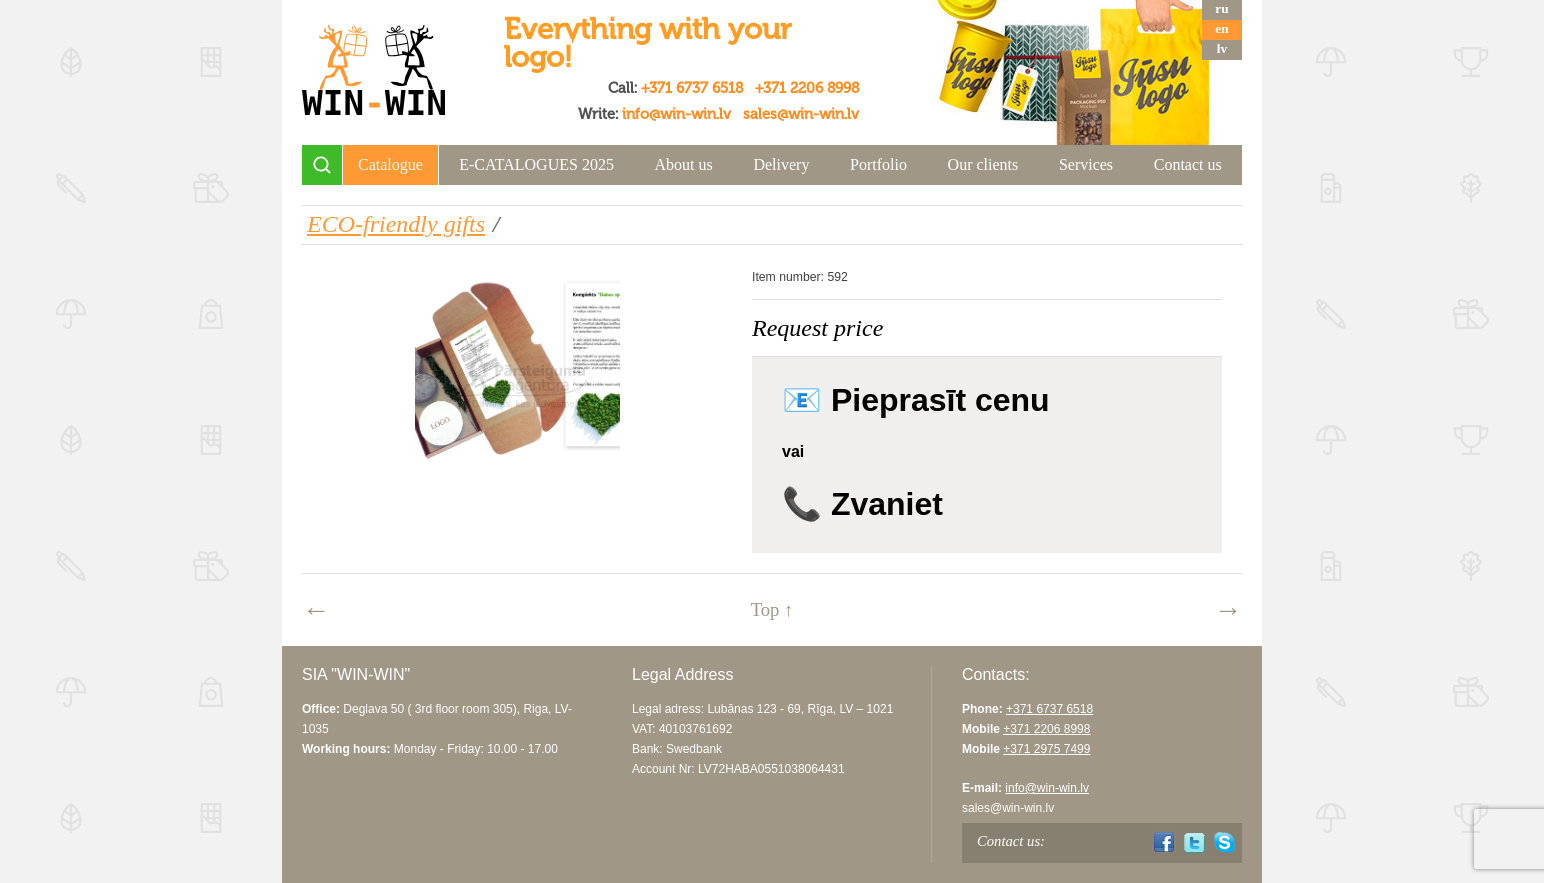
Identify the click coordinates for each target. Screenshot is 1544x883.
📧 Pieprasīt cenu (916, 400)
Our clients (983, 164)
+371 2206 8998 (807, 88)
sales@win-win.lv (801, 114)
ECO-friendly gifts (396, 224)
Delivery (781, 164)
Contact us (1188, 164)
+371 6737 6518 (692, 88)
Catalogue (390, 164)
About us (684, 164)
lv (1222, 48)
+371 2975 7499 (1046, 749)
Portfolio (878, 164)
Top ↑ (772, 609)
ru (1221, 8)
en (1221, 28)
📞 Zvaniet (862, 504)
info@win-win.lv (676, 114)
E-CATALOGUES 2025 (536, 164)
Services (1086, 164)
